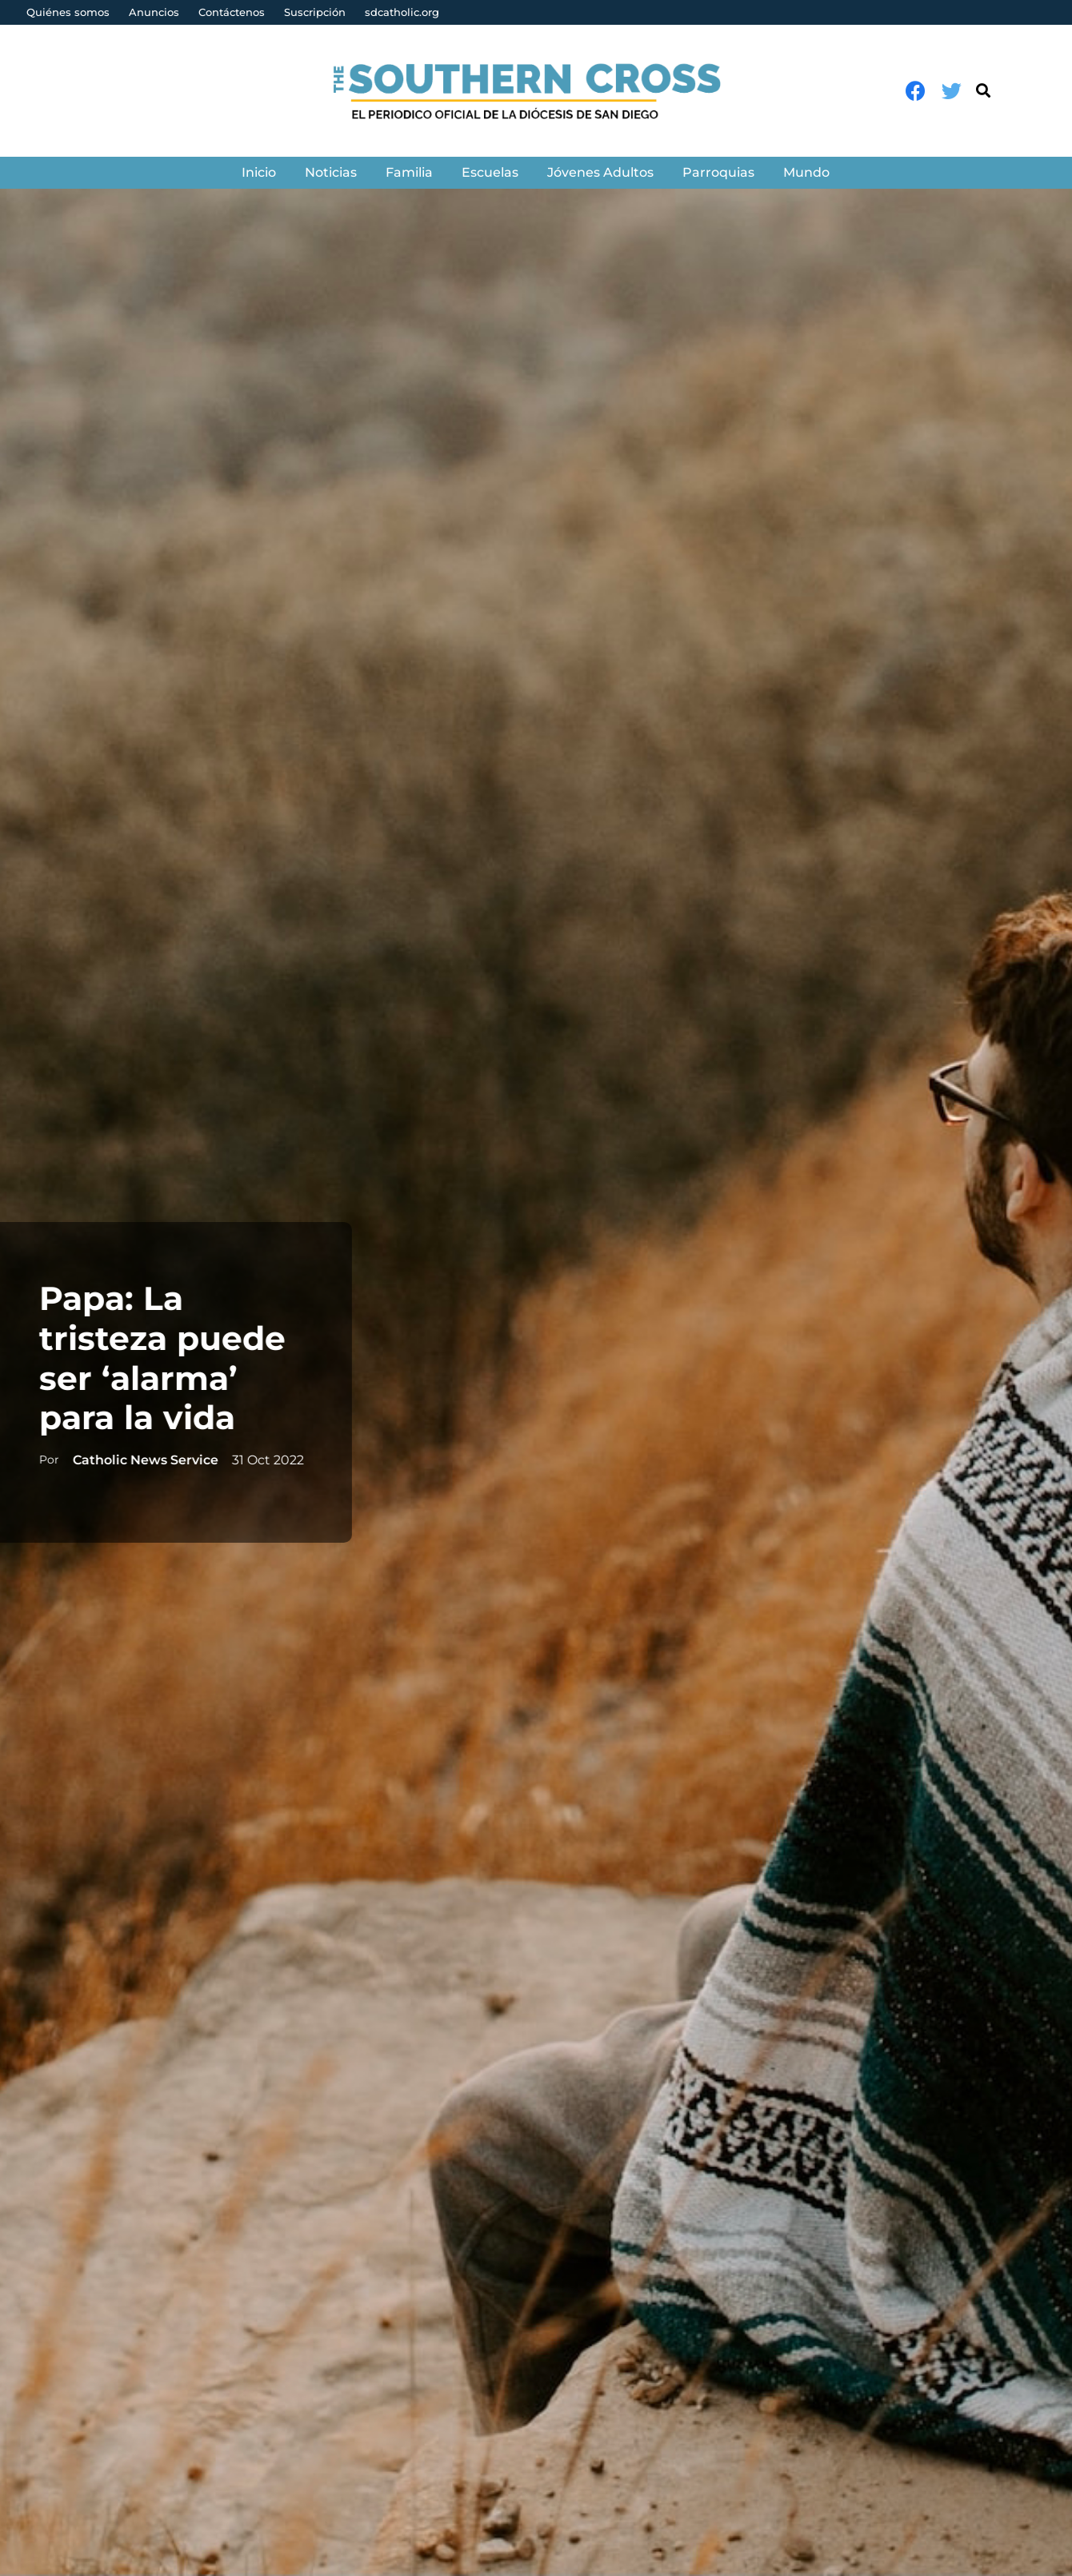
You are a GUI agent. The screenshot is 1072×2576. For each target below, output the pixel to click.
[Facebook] (916, 91)
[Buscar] (983, 90)
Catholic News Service (141, 1460)
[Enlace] (536, 91)
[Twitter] (952, 91)
